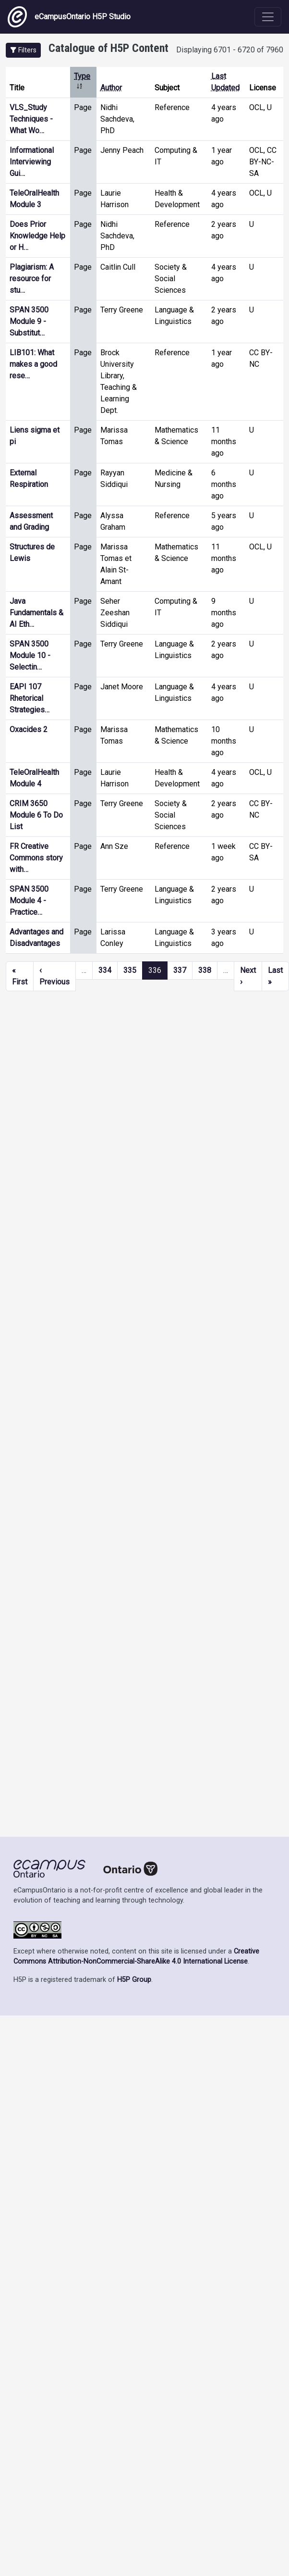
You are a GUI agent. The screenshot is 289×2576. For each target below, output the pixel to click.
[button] (23, 50)
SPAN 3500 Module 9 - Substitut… (29, 321)
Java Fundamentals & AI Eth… (36, 613)
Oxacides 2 (29, 729)
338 (204, 970)
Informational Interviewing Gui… (32, 162)
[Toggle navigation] (267, 16)
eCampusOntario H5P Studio (69, 16)
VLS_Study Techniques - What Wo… (31, 119)
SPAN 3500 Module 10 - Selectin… (30, 655)
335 (129, 970)
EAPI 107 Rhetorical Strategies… (29, 698)
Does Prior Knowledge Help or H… (37, 236)
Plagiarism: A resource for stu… (32, 278)
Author (111, 87)
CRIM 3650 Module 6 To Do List (36, 815)
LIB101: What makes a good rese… (33, 364)
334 (104, 970)
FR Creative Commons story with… (36, 858)
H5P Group (134, 1980)
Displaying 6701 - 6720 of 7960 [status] (229, 49)
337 (179, 970)
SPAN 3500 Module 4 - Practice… (29, 900)
